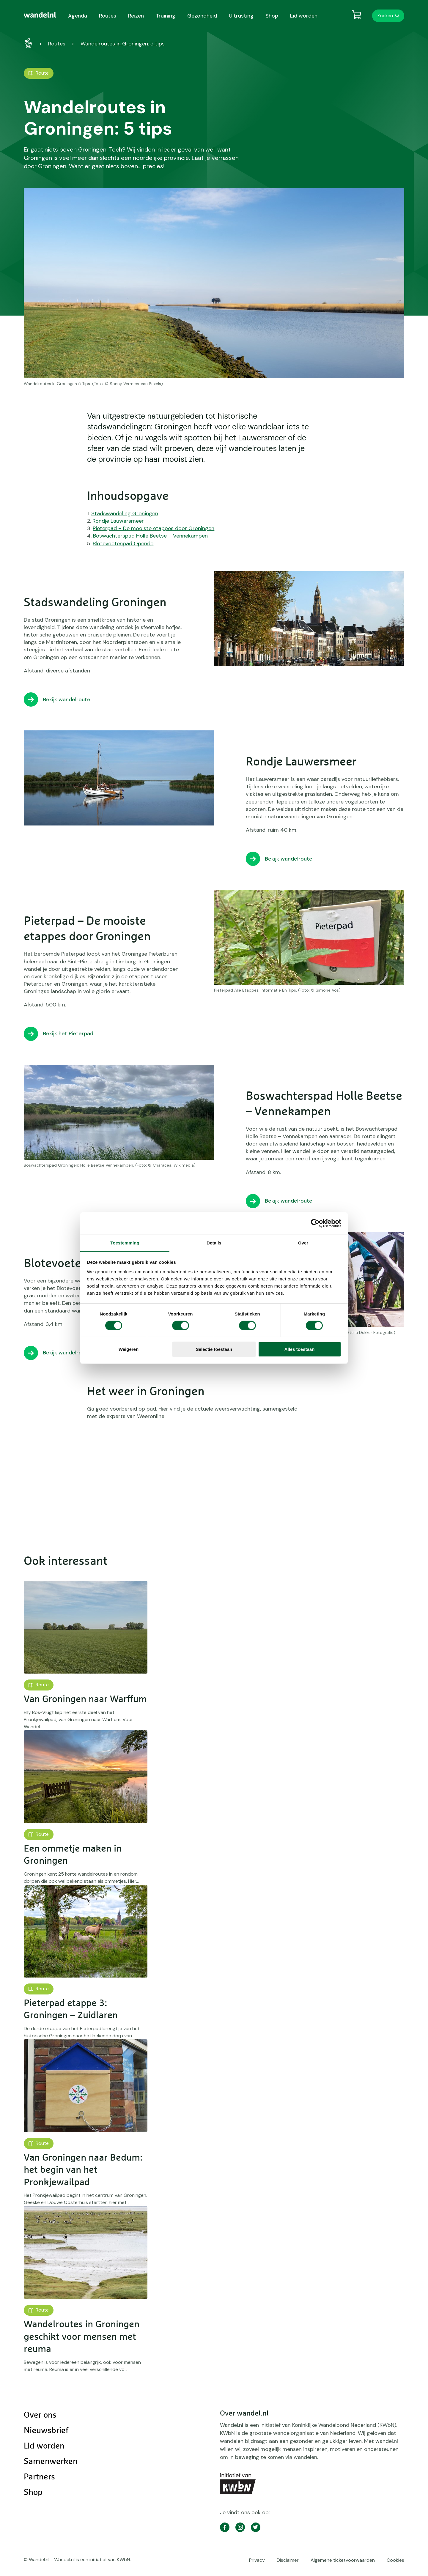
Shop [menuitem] (271, 15)
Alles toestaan (299, 1349)
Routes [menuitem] (107, 15)
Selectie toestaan (214, 1349)
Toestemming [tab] (124, 1242)
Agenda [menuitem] (77, 15)
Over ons (40, 2415)
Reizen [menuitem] (136, 15)
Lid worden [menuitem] (303, 15)
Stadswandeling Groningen (124, 513)
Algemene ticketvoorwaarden (343, 2560)
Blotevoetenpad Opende (123, 543)
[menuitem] (40, 15)
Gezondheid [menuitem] (202, 15)
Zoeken (385, 15)
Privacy (257, 2560)
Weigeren (129, 1349)
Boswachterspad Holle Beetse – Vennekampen (150, 535)
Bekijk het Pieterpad (68, 1033)
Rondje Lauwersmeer (118, 520)
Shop (33, 2492)
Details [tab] (214, 1242)
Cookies (395, 2560)
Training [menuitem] (165, 15)
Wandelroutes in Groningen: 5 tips (123, 43)
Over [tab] (303, 1242)
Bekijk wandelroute (66, 699)
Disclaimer (288, 2560)
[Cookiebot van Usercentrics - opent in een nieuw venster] (315, 1223)
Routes (56, 43)
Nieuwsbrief (46, 2431)
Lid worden (44, 2446)
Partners (39, 2477)
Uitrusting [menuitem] (241, 15)
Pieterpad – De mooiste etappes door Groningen (153, 528)
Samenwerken (51, 2461)
